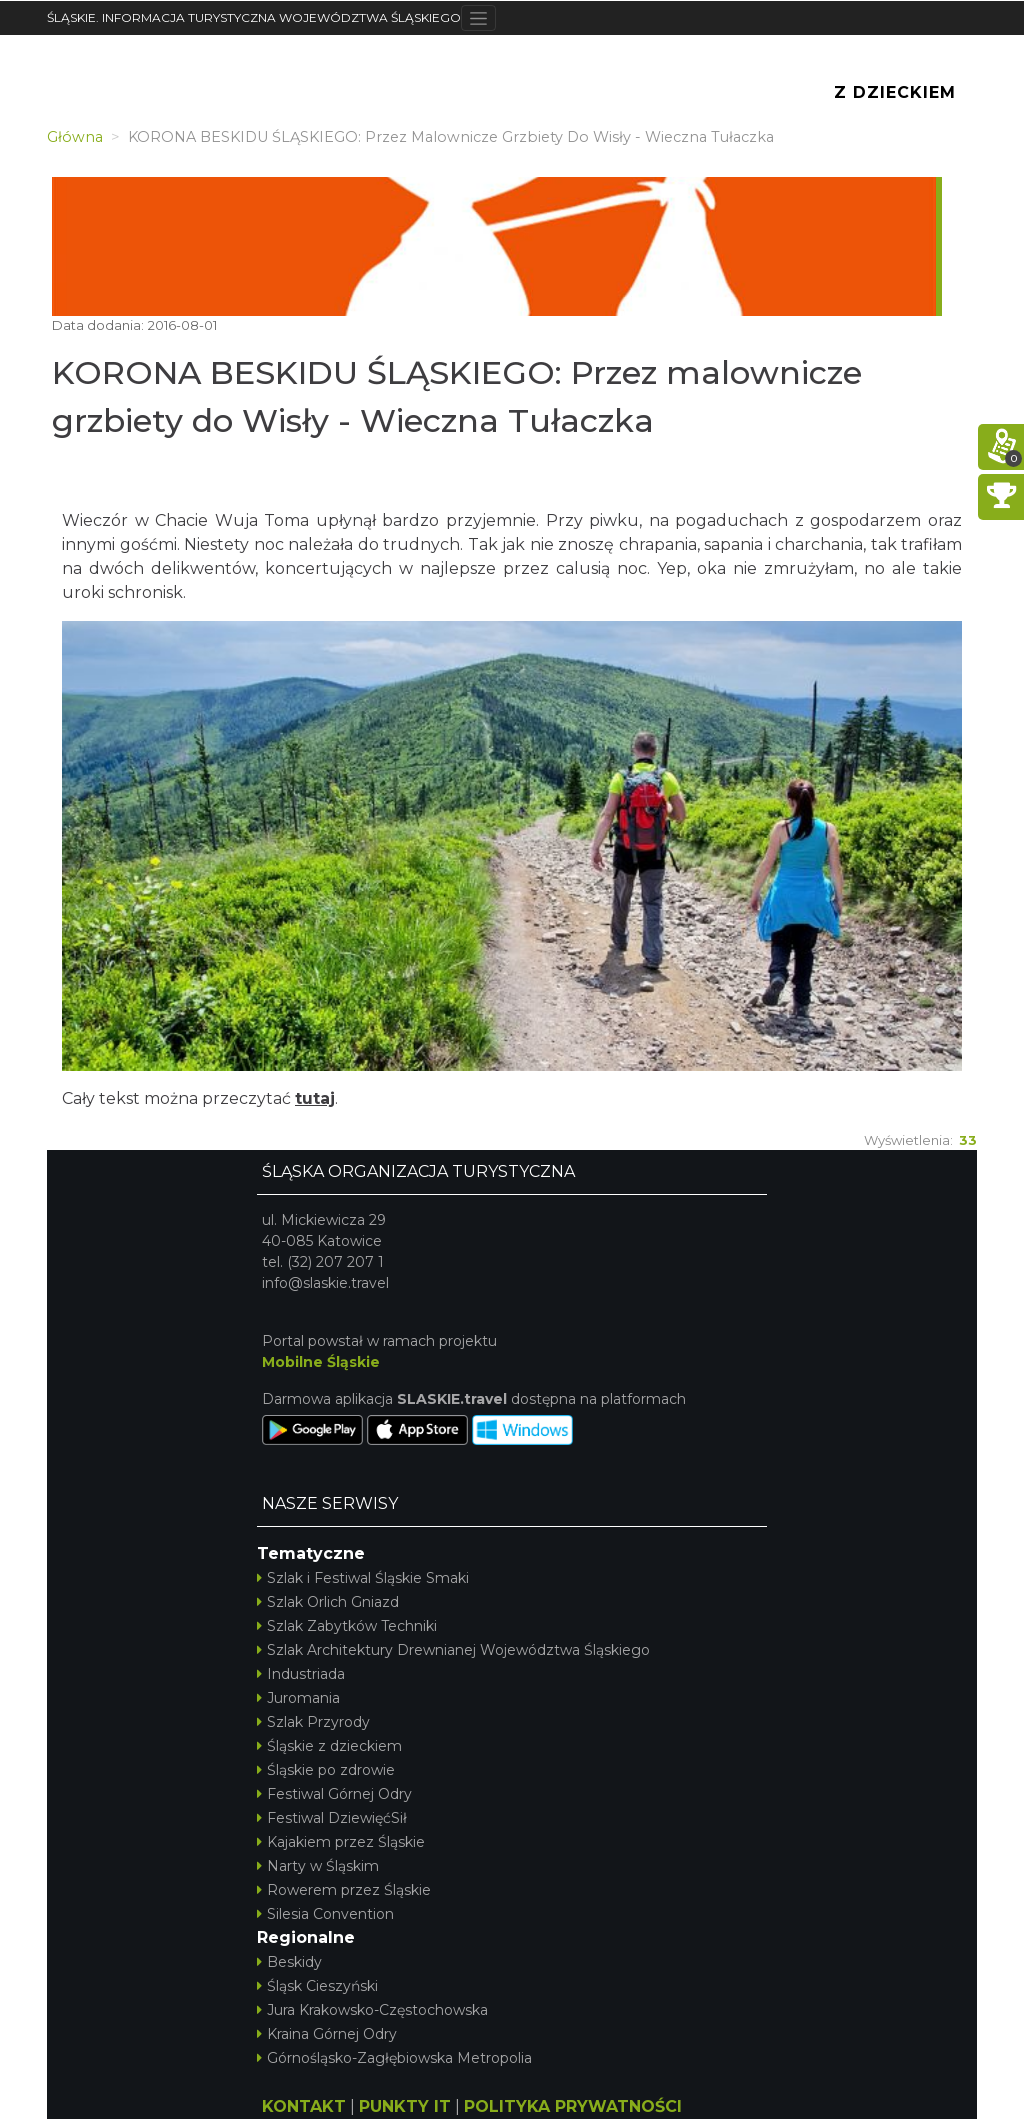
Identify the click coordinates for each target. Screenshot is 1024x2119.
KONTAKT (304, 2106)
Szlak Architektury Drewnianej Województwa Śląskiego (453, 1650)
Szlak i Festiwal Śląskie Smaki (363, 1578)
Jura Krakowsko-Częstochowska (372, 2010)
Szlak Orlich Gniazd (328, 1602)
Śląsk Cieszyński (317, 1986)
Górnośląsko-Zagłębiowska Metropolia (394, 2058)
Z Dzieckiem (895, 92)
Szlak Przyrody (313, 1722)
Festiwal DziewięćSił (332, 1818)
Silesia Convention (325, 1914)
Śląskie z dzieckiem (329, 1746)
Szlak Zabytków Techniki (347, 1626)
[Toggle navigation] (478, 18)
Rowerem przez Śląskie (344, 1890)
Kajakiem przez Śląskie (341, 1842)
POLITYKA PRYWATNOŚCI (573, 2106)
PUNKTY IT (405, 2106)
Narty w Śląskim (318, 1866)
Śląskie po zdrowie (326, 1770)
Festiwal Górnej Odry (334, 1794)
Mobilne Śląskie (321, 1362)
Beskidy (289, 1962)
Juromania (298, 1698)
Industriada (301, 1674)
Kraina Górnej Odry (327, 2034)
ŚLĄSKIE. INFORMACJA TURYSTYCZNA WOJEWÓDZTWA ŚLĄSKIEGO (254, 17)
